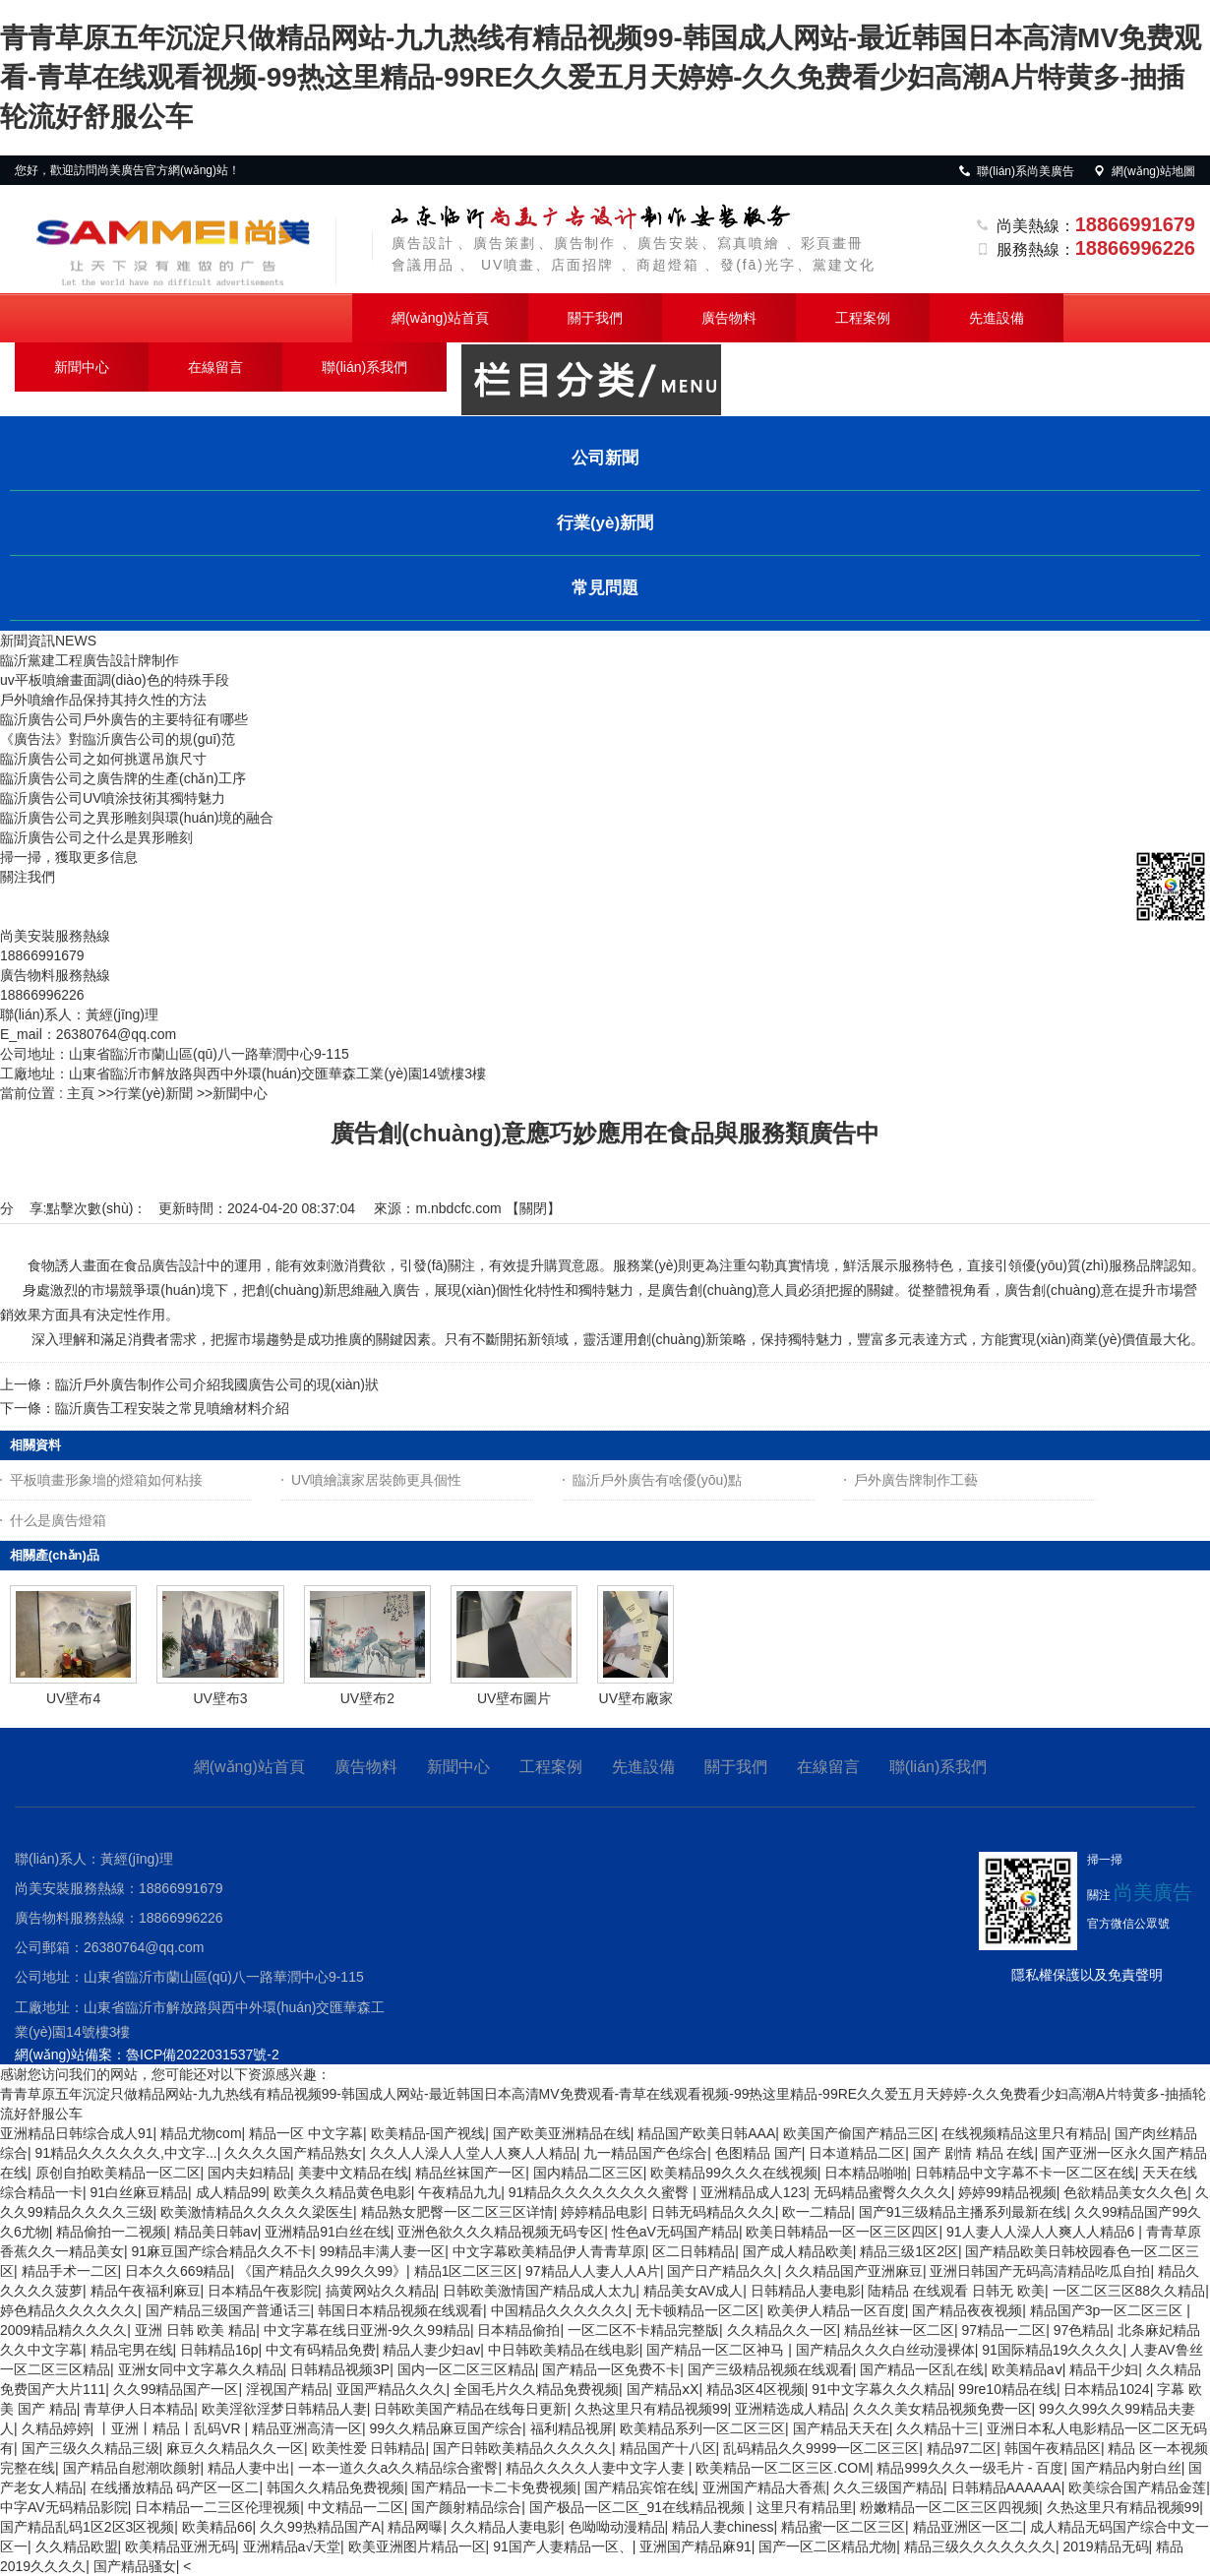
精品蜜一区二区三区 (843, 2527)
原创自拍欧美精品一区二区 (118, 2172)
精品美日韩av (216, 2231)
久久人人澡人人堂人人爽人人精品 (473, 2153)
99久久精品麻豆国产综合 (445, 2428)
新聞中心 (81, 367)
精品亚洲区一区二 (968, 2527)
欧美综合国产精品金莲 (1137, 2487)
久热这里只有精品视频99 (651, 2409)
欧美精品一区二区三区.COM (783, 2468)
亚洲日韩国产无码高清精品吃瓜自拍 (1040, 2271)
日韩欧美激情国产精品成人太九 (539, 2291)
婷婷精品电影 (602, 2212)
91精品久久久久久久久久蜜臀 (601, 2192)
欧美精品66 (217, 2527)
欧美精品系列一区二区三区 (702, 2428)
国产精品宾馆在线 (639, 2487)
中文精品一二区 (356, 2507)
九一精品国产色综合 (645, 2153)
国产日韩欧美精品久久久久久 (522, 2448)
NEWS (75, 640)
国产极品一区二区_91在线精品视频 (639, 2507)
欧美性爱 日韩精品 (369, 2448)
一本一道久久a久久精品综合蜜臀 (398, 2468)
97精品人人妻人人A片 (592, 2271)
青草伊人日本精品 (139, 2409)
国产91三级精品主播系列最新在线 (963, 2212)
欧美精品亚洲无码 (180, 2546)
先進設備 (996, 318)
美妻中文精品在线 (353, 2172)
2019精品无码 (1105, 2546)
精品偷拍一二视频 (111, 2231)
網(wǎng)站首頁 (440, 318)
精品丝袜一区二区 (899, 2330)
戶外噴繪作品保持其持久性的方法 (103, 699)
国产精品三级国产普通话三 (228, 2310)
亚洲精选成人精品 (790, 2409)
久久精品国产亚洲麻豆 (854, 2271)
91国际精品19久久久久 (1052, 2350)
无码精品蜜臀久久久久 (882, 2192)
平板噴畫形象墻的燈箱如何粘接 (106, 1480)
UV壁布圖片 (514, 1698)
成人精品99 (231, 2192)
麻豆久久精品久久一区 (235, 2448)
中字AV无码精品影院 (64, 2507)
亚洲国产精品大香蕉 (764, 2487)
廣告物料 (728, 318)
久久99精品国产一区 (176, 2389)
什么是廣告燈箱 (58, 1520)
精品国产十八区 (668, 2448)
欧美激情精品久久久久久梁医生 (256, 2212)
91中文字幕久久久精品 (881, 2389)
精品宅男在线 (132, 2350)
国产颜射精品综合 (466, 2507)
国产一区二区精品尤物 (827, 2546)
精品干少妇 (1103, 2369)
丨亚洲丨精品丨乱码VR (170, 2428)
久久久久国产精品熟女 (293, 2153)
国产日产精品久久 (722, 2271)
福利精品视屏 (571, 2428)
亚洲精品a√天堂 (291, 2546)
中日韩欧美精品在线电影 (563, 2350)
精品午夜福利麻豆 (146, 2291)
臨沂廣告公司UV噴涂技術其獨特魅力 (112, 798)
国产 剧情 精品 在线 (974, 2153)
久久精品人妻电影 (506, 2527)
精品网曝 (415, 2527)
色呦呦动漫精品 (617, 2527)
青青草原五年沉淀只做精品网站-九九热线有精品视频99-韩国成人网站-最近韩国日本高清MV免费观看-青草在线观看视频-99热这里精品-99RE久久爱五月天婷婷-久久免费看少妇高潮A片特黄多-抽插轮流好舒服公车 (600, 77)
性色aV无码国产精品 (675, 2231)
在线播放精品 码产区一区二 (175, 2487)
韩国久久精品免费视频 (335, 2487)
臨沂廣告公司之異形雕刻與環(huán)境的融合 (136, 818)
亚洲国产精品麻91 (695, 2546)
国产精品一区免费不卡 (611, 2369)
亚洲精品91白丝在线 (328, 2231)
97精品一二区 (1004, 2330)
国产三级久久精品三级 (90, 2448)
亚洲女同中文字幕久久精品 (200, 2369)
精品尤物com (200, 2133)
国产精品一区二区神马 (717, 2350)
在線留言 (215, 367)
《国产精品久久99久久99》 (322, 2271)
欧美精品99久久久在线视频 (733, 2172)
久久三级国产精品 (888, 2487)
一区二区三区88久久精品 (1129, 2291)
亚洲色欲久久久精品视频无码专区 (500, 2231)
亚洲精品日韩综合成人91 (76, 2133)
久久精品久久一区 (782, 2330)
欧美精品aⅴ (1027, 2369)
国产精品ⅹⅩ (663, 2389)
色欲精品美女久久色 (1125, 2192)
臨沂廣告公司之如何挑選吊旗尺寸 (103, 759)
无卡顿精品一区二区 (697, 2310)
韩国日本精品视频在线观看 (400, 2310)
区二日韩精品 (693, 2251)
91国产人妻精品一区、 (563, 2546)
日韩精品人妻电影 (806, 2291)
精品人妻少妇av (431, 2350)
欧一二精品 (816, 2212)
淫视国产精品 (287, 2389)
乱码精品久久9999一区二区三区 (821, 2448)
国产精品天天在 (841, 2428)
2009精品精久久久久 (63, 2330)
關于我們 (595, 318)
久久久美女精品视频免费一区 (942, 2409)
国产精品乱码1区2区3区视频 (87, 2527)
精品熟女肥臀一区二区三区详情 (457, 2212)
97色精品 (1082, 2330)
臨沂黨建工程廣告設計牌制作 (89, 660)
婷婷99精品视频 (1007, 2192)
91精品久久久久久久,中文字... (126, 2153)
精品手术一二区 (70, 2271)
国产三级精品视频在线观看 (770, 2369)
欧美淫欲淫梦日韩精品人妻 (284, 2409)
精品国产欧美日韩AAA (706, 2133)
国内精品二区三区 (588, 2172)
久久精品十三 (937, 2428)
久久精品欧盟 (76, 2546)
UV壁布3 (220, 1698)
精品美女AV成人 (693, 2291)
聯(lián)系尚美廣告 (1015, 171)
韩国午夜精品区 (1052, 2448)
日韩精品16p (219, 2350)
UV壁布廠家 (636, 1698)
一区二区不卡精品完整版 (643, 2330)
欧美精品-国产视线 (428, 2133)
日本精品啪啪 (865, 2172)
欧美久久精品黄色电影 (342, 2192)
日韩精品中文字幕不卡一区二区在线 (1025, 2172)
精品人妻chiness (722, 2527)
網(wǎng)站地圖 (1143, 171)
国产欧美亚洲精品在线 (562, 2133)
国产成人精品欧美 (798, 2251)
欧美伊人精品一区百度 (836, 2310)
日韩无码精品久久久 (713, 2212)
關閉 (533, 1208)
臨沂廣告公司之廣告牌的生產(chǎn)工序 (123, 778)
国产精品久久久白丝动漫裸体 (885, 2350)
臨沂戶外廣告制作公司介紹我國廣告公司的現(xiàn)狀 (217, 1384)
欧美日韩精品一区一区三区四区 (842, 2231)
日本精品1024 (1106, 2389)
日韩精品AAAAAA (1006, 2487)
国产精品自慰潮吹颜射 (132, 2468)
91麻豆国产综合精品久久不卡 (222, 2251)
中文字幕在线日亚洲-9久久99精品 (367, 2330)
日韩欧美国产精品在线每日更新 (470, 2409)
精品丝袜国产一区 (470, 2172)
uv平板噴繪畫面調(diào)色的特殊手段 (114, 680)
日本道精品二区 (857, 2153)
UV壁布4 (73, 1698)
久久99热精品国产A (320, 2527)
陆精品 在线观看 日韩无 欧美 (956, 2291)
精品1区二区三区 (466, 2271)
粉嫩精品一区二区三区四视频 (949, 2507)
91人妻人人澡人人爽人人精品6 (1042, 2231)
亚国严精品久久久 (391, 2389)
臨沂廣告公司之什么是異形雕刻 (96, 837)
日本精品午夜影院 (263, 2291)
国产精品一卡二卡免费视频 (493, 2487)
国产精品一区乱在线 (922, 2369)
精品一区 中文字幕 (306, 2133)
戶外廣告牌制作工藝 (916, 1480)
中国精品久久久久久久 (560, 2310)
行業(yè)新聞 (153, 1093)
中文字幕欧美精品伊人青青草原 (549, 2251)
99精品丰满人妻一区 (383, 2251)
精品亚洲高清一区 (307, 2428)
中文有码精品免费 (321, 2350)
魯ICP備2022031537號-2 (202, 2054)
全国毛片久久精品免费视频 (536, 2389)
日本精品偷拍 (518, 2330)
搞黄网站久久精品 (381, 2291)
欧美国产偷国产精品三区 (859, 2133)
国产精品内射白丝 (1126, 2468)
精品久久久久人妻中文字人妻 (597, 2468)
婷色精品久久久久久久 (69, 2310)
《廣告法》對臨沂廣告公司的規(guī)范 (117, 739)
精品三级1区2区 (909, 2251)
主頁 (80, 1093)
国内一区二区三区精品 (466, 2369)
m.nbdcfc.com (458, 1208)
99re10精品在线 (1007, 2389)
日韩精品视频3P (340, 2369)
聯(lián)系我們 (364, 367)
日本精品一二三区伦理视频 (217, 2507)
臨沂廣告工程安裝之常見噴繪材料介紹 (172, 1408)
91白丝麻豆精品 (140, 2192)
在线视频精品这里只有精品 (1024, 2133)
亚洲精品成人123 (753, 2192)
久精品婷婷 (56, 2428)
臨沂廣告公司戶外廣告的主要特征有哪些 (124, 719)
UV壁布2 (367, 1698)
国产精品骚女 (134, 2566)
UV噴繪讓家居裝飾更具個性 (376, 1480)
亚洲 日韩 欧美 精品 (196, 2330)
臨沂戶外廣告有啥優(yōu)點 (657, 1480)
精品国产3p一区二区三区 (1108, 2310)
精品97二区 (962, 2448)
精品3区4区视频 (755, 2389)
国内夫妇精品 (249, 2172)
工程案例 (862, 318)
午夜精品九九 (459, 2192)
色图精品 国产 (758, 2153)
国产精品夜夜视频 (967, 2310)
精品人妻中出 (249, 2468)
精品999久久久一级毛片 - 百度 (970, 2468)
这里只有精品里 (804, 2507)
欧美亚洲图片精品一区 (417, 2546)
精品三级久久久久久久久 (980, 2546)
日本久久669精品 (177, 2271)
